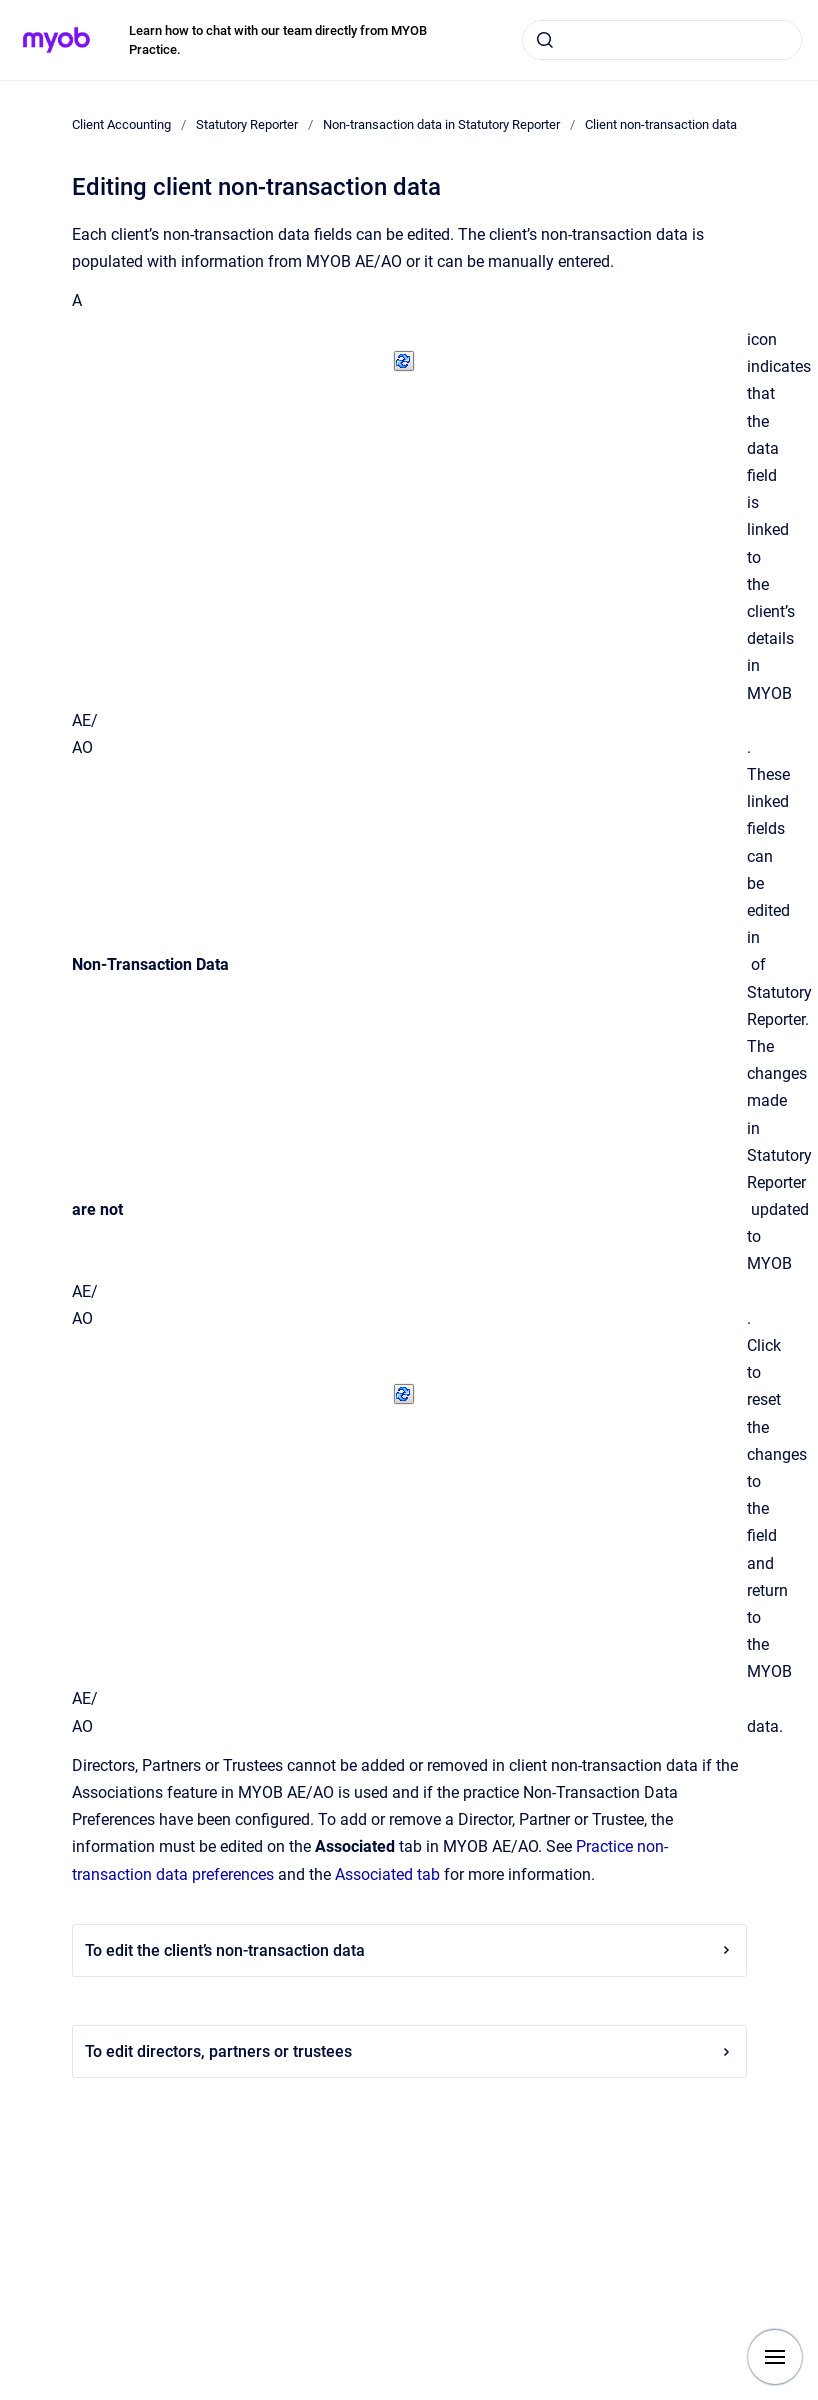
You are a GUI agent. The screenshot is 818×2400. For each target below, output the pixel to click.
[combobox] (662, 40)
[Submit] (545, 40)
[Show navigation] (775, 2357)
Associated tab (387, 1874)
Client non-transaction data (661, 124)
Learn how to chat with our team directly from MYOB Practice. (278, 40)
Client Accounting (121, 124)
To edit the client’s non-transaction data (409, 1950)
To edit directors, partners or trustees (409, 2051)
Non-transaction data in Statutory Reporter (441, 124)
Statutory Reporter (247, 124)
